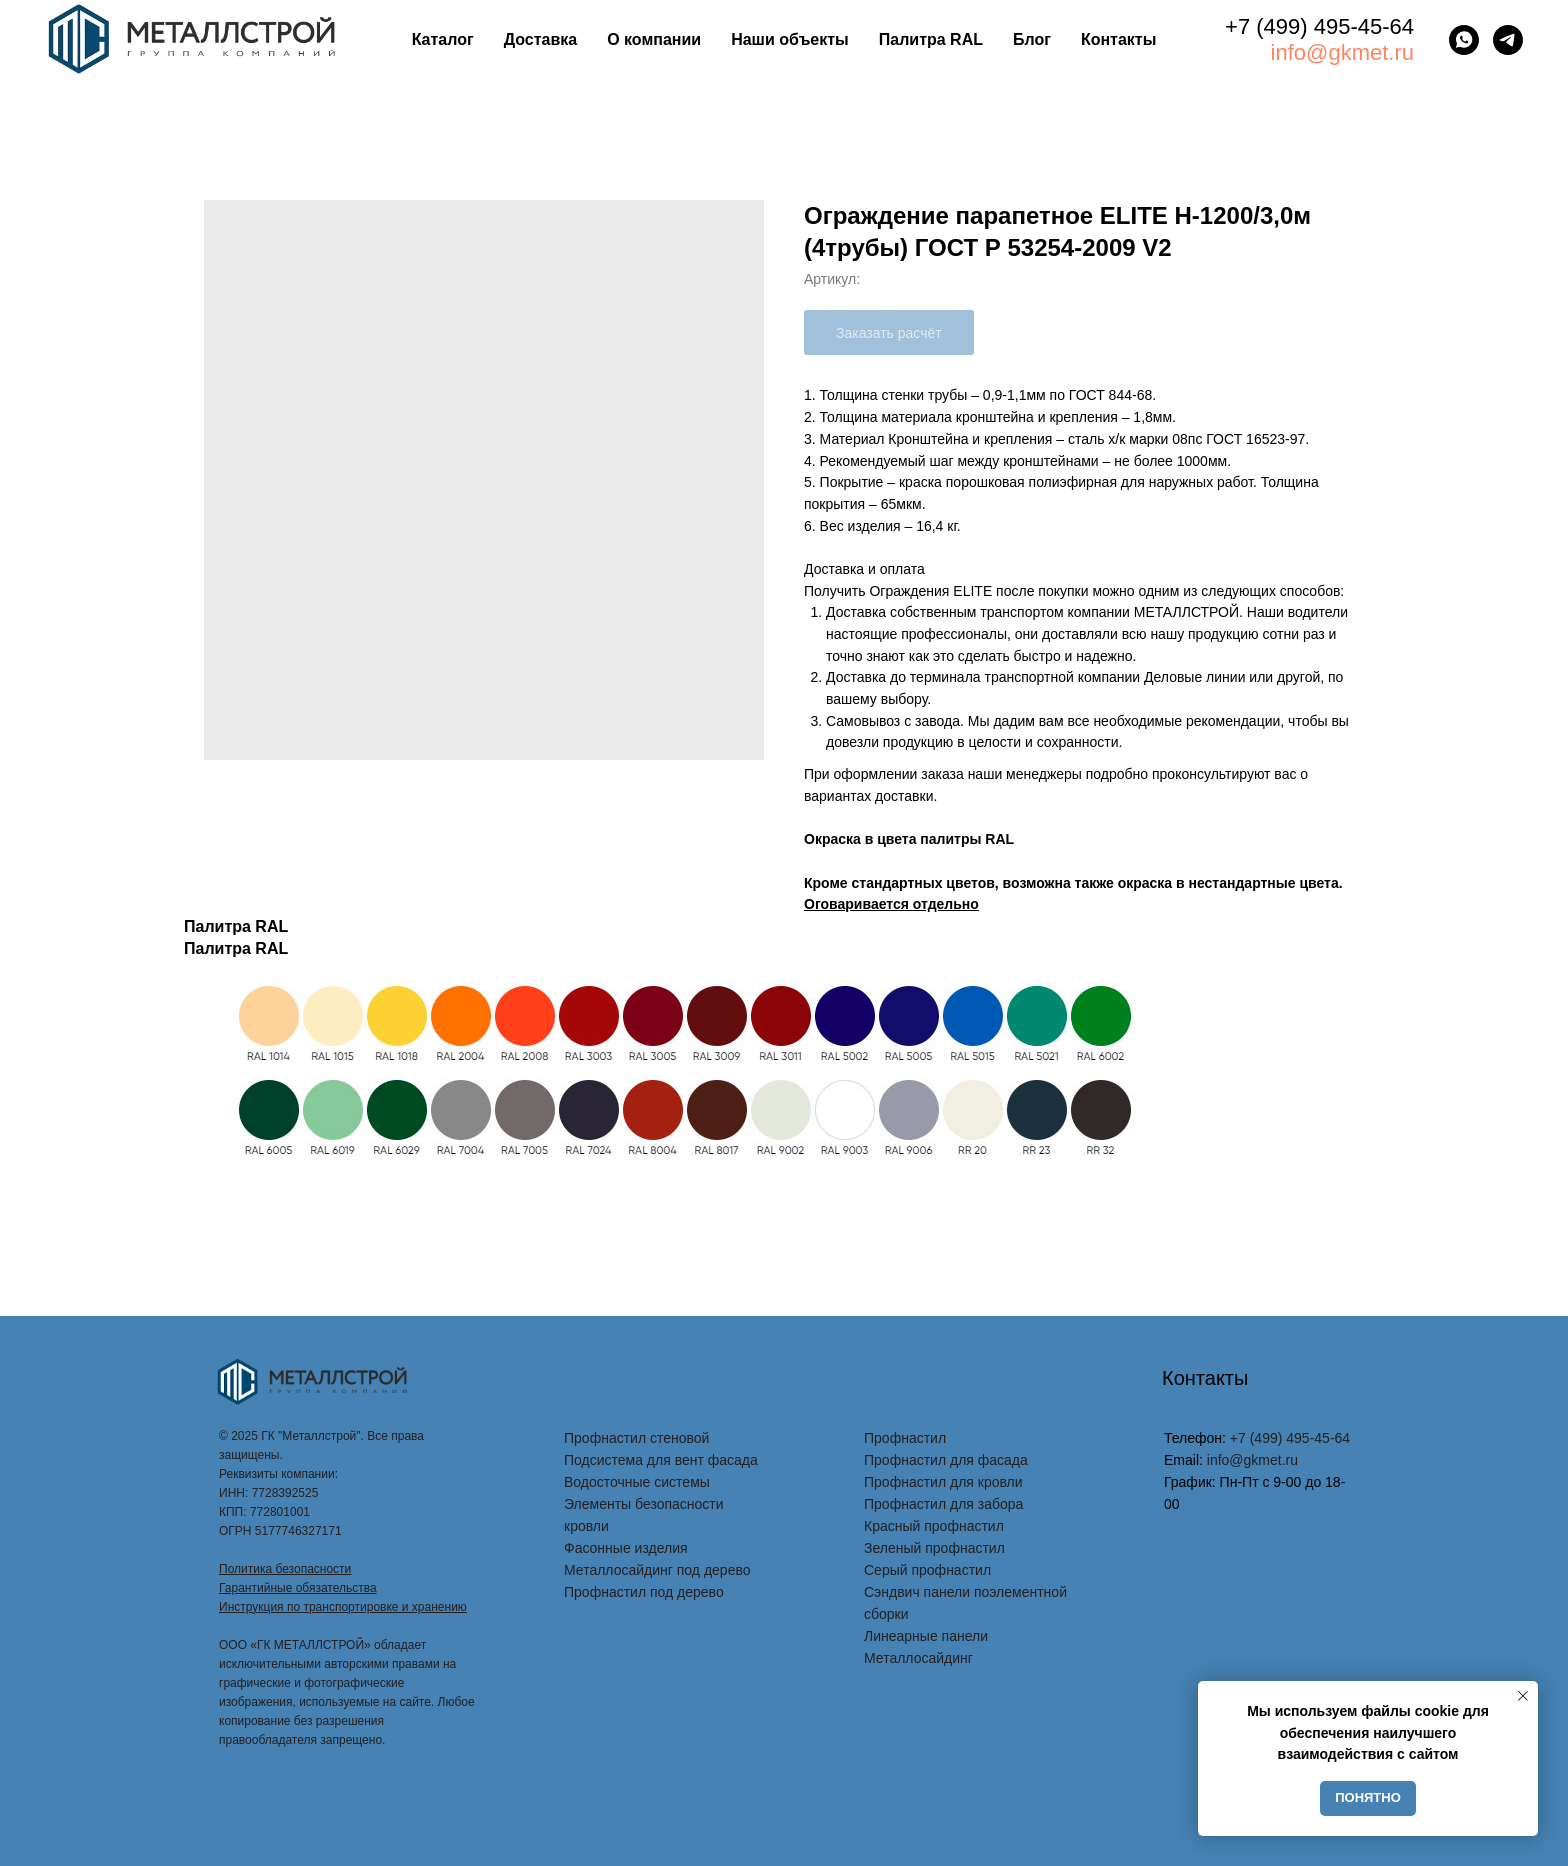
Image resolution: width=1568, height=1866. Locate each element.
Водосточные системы (637, 1482)
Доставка (541, 39)
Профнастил (905, 1438)
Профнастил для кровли (943, 1482)
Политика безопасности (285, 1569)
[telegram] (1508, 40)
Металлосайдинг (918, 1658)
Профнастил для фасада (946, 1460)
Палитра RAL (931, 39)
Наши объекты (790, 39)
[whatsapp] (1464, 40)
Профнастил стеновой (636, 1438)
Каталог (443, 39)
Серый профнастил (927, 1570)
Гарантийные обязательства (298, 1588)
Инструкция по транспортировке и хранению (343, 1607)
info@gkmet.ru (1342, 52)
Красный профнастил (934, 1526)
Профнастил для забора (943, 1504)
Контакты (1118, 39)
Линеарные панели (926, 1636)
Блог (1032, 39)
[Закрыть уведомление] (1523, 1696)
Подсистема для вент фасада (661, 1460)
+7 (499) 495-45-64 (1319, 26)
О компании (654, 39)
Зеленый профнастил (934, 1548)
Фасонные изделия (626, 1548)
